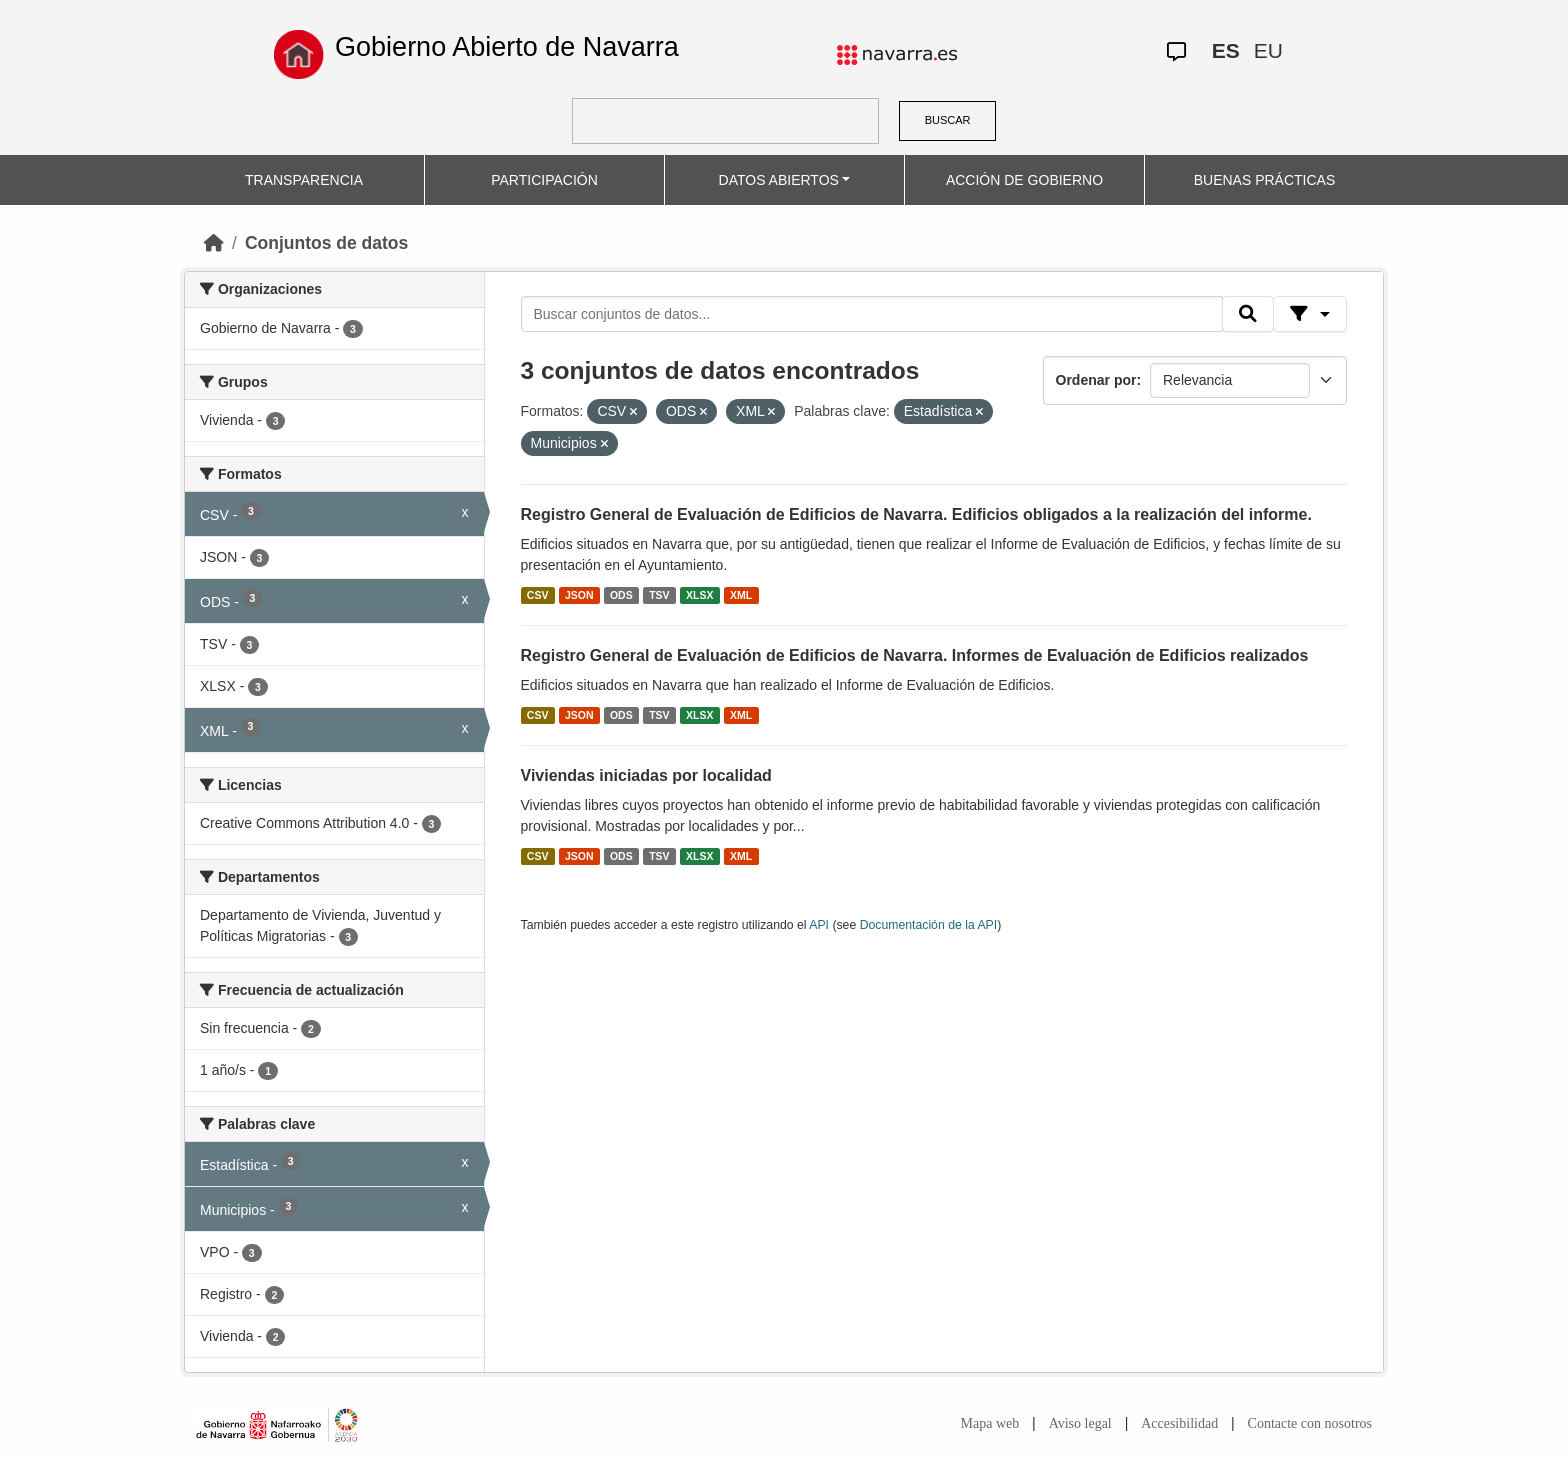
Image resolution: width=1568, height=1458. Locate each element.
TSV (659, 595)
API (819, 925)
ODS (621, 595)
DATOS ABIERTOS (779, 180)
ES (1226, 50)
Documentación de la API (929, 925)
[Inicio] (214, 243)
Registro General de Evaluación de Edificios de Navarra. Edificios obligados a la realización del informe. (916, 514)
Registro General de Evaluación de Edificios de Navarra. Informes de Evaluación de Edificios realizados (915, 655)
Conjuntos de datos (326, 243)
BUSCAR (948, 120)
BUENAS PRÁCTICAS (1265, 180)
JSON (579, 595)
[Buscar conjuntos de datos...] (872, 314)
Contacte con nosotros (1310, 1423)
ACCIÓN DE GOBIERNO (1024, 180)
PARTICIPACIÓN (544, 180)
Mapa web (990, 1423)
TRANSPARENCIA (304, 180)
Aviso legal (1080, 1423)
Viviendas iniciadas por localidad (646, 775)
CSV (538, 595)
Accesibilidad (1179, 1423)
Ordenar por (1096, 380)
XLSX (699, 595)
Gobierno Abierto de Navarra (507, 47)
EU (1268, 50)
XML (741, 595)
